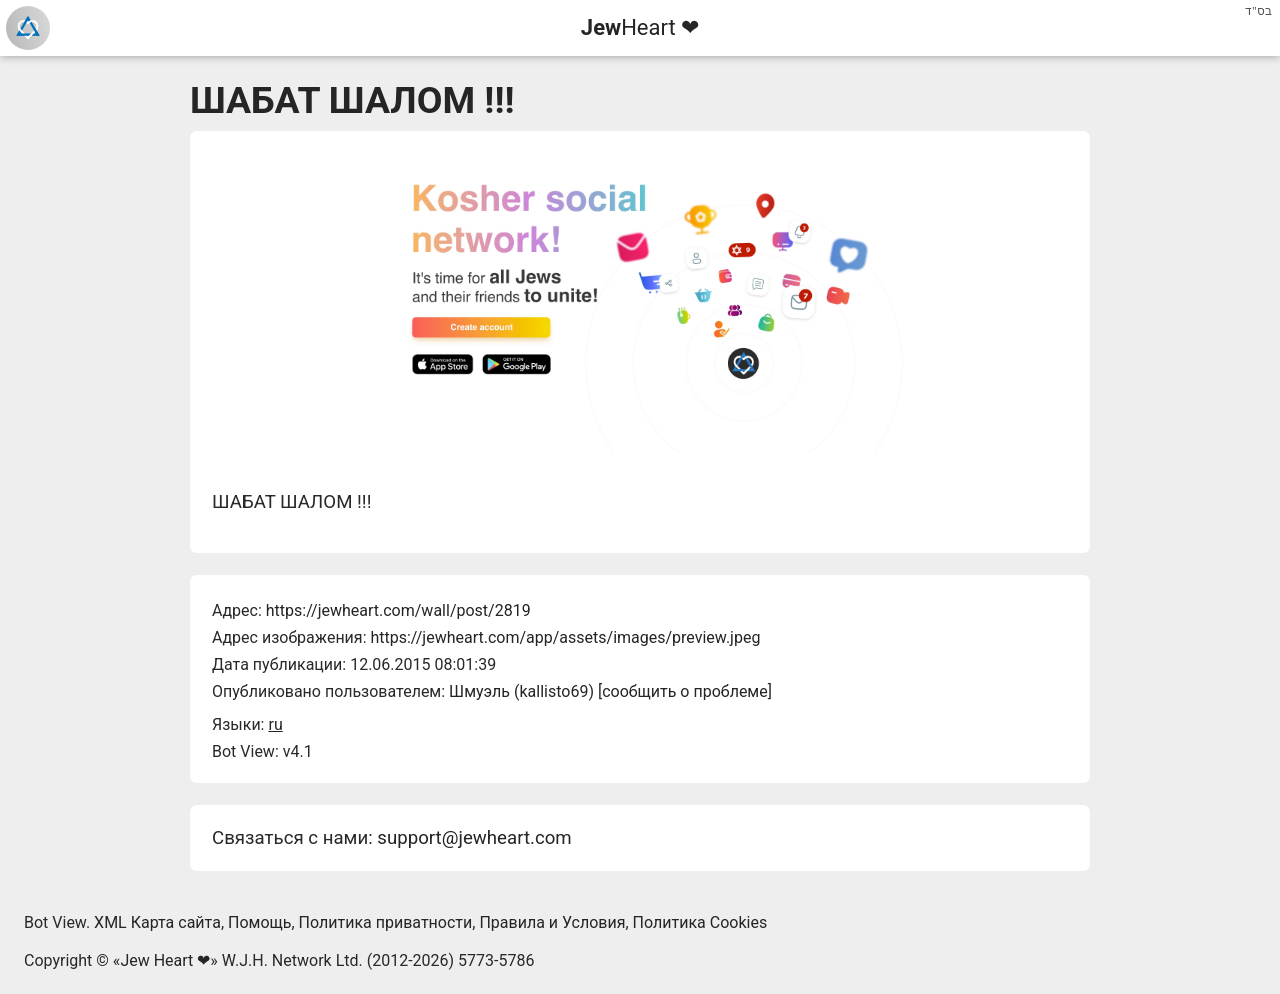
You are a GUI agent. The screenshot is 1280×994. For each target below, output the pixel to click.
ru (275, 724)
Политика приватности (386, 922)
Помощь (259, 922)
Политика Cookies (700, 922)
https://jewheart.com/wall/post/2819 (398, 610)
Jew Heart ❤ (165, 960)
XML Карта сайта (157, 922)
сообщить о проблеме (685, 691)
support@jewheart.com (474, 838)
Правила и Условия (552, 922)
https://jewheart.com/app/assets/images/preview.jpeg (565, 637)
